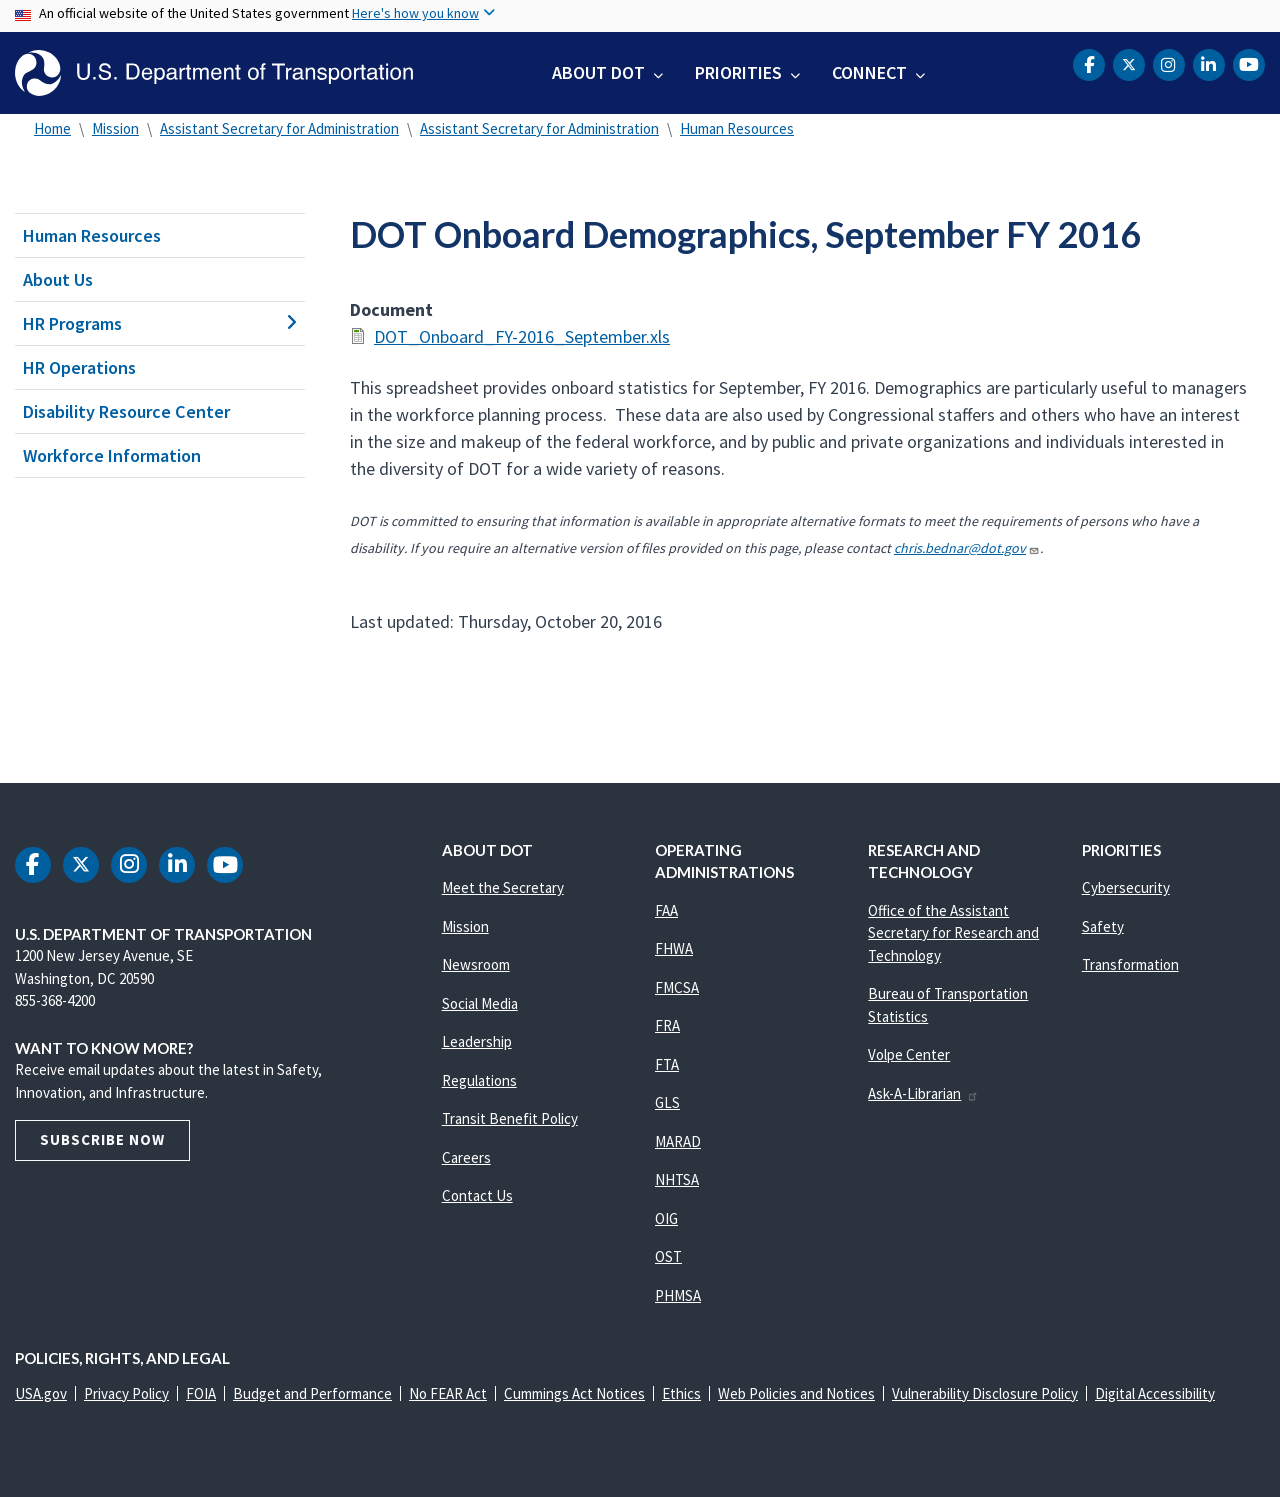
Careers (466, 1157)
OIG (666, 1218)
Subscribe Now (102, 1139)
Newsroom (476, 964)
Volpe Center (909, 1054)
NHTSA (677, 1179)
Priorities (738, 72)
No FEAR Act (448, 1393)
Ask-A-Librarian (923, 1093)
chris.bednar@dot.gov (967, 548)
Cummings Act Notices (574, 1393)
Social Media (480, 1003)
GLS (667, 1102)
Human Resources (737, 128)
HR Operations (79, 367)
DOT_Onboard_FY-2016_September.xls (522, 336)
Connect (869, 72)
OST (668, 1256)
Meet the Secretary (503, 887)
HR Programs (160, 323)
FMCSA (677, 987)
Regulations (479, 1080)
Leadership (477, 1041)
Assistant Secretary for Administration (279, 128)
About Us (58, 279)
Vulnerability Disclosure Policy (985, 1393)
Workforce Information (112, 455)
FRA (667, 1025)
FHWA (674, 948)
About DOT (598, 72)
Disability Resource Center (126, 411)
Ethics (681, 1393)
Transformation (1130, 964)
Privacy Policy (126, 1393)
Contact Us (477, 1195)
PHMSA (678, 1295)
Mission (115, 128)
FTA (667, 1064)
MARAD (678, 1141)
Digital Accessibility (1155, 1393)
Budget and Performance (312, 1393)
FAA (666, 910)
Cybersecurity (1126, 887)
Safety (1103, 926)
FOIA (201, 1393)
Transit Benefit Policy (510, 1118)
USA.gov (41, 1393)
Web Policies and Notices (796, 1393)
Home (52, 128)
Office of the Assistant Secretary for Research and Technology (953, 933)
